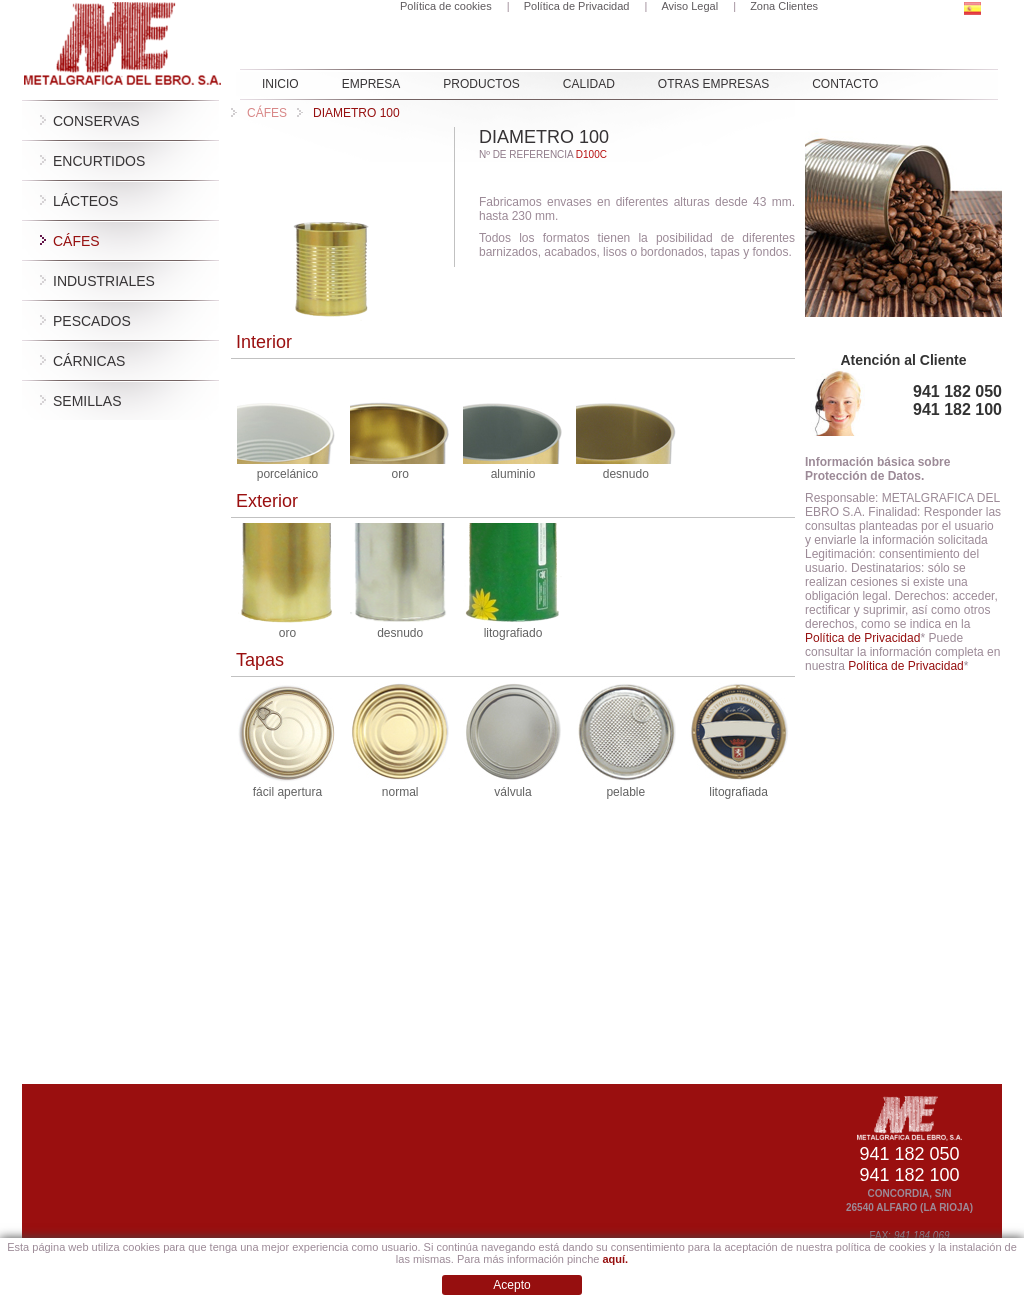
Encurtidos (99, 161)
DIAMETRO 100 (348, 113)
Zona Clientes (784, 6)
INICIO (280, 84)
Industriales (104, 281)
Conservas (96, 121)
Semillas (87, 401)
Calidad (589, 84)
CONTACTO (845, 84)
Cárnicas (89, 361)
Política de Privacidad (577, 6)
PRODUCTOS (481, 84)
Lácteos (85, 201)
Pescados (92, 321)
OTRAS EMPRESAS (713, 84)
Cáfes (76, 241)
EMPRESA (371, 84)
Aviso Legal (689, 6)
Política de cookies (446, 6)
